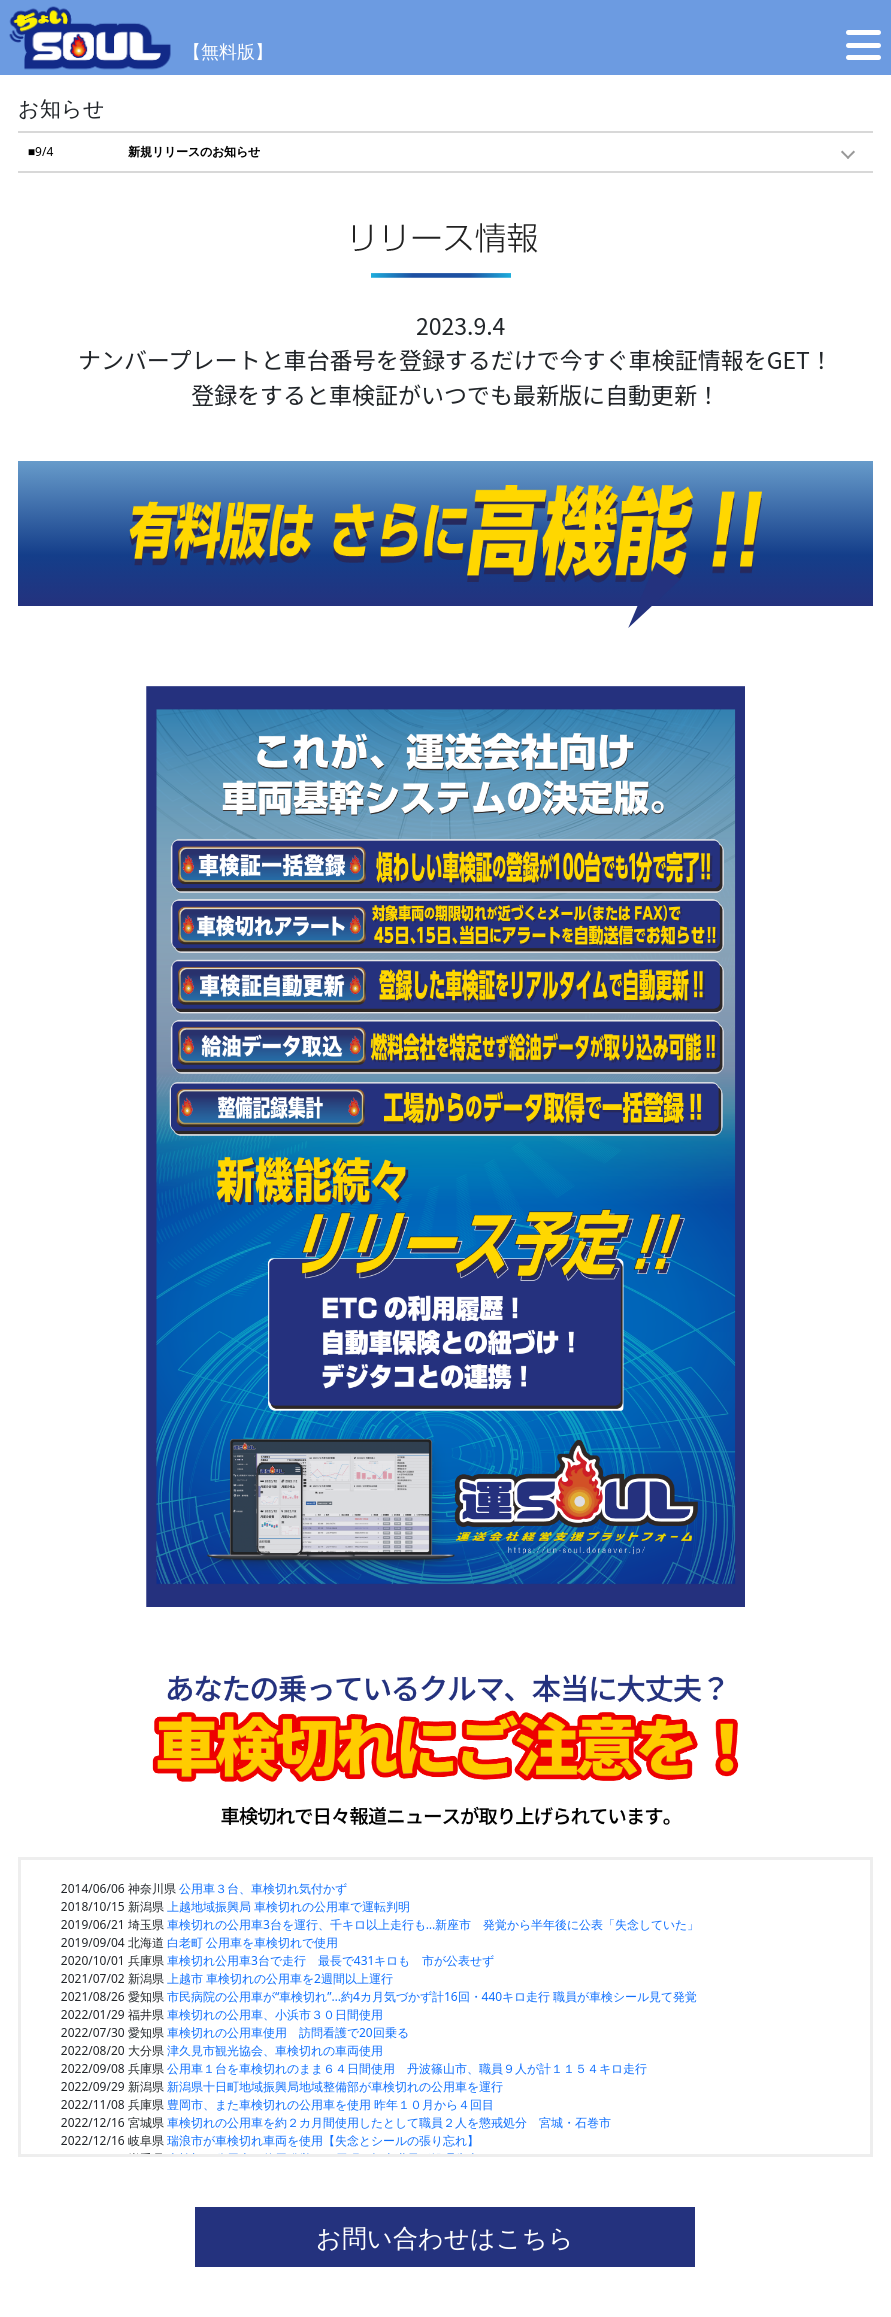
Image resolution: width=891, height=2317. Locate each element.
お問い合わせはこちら (445, 2237)
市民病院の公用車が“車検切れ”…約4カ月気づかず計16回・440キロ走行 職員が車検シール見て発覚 (432, 1996)
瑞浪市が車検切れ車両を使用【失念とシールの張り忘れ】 (323, 2140)
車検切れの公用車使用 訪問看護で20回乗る (288, 2032)
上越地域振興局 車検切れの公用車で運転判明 (288, 1906)
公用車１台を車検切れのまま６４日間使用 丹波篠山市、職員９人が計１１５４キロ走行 (407, 2068)
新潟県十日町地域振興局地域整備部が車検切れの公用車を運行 (335, 2086)
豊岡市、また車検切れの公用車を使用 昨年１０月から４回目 (330, 2104)
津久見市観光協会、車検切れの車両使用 (275, 2050)
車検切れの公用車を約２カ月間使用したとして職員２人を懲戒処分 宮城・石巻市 (389, 2122)
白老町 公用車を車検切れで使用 (252, 1942)
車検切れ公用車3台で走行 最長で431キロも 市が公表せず (330, 1960)
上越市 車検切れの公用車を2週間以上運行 (280, 1978)
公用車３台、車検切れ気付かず (263, 1888)
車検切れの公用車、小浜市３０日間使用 (275, 2014)
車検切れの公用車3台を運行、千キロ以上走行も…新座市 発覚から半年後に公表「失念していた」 (433, 1924)
